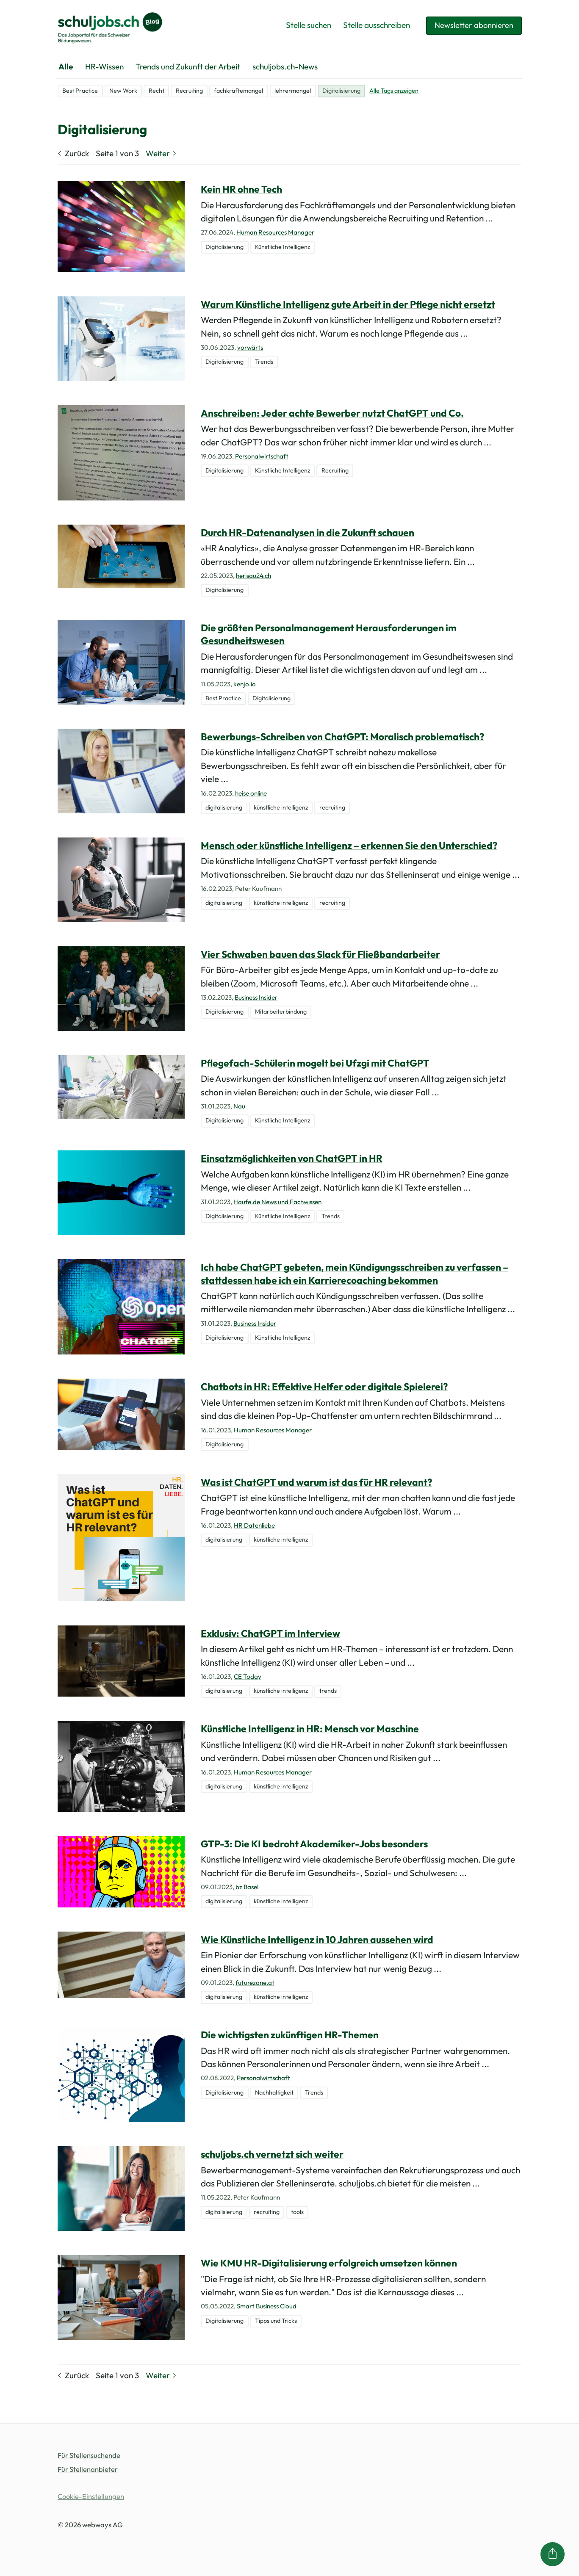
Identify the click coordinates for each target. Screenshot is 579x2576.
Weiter (162, 153)
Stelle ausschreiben (374, 25)
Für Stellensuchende (89, 2455)
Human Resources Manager (275, 232)
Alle (65, 66)
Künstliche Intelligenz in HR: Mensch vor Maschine (310, 1728)
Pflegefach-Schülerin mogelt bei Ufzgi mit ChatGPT (315, 1063)
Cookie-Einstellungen (91, 2496)
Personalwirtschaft (261, 456)
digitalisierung (223, 807)
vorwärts (250, 347)
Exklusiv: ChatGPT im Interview (270, 1633)
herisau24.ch (253, 576)
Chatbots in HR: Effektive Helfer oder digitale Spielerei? (324, 1386)
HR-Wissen (104, 66)
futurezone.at (254, 1983)
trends (328, 1690)
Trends (264, 361)
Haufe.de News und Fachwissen (277, 1202)
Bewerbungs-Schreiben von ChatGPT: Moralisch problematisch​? (342, 736)
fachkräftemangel (238, 90)
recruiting (332, 807)
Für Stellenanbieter (88, 2469)
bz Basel (246, 1887)
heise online (251, 793)
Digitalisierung (341, 90)
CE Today (247, 1676)
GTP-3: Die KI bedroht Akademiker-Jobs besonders (314, 1844)
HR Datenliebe (254, 1525)
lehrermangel (292, 90)
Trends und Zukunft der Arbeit (188, 66)
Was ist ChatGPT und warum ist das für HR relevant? (316, 1482)
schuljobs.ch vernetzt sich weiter (272, 2154)
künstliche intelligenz (281, 807)
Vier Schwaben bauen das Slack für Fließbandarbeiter (320, 954)
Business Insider (256, 997)
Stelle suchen (306, 25)
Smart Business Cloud (266, 2306)
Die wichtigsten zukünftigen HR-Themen (290, 2035)
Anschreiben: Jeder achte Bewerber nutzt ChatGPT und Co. (332, 413)
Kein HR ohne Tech (241, 189)
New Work (123, 90)
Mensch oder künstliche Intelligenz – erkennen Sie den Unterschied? (349, 845)
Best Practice (80, 90)
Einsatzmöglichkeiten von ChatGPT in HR (291, 1158)
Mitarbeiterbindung (281, 1011)
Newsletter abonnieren (472, 25)
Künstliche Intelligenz (282, 247)
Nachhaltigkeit (274, 2092)
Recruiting (189, 90)
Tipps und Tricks (276, 2320)
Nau (239, 1106)
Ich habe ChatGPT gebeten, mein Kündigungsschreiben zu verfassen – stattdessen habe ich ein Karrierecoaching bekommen (354, 1273)
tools (297, 2212)
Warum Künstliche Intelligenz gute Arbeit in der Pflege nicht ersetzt (348, 304)
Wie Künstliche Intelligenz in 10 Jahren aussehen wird (317, 1939)
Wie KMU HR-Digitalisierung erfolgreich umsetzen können (329, 2263)
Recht (156, 90)
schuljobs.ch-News (285, 66)
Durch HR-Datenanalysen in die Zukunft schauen (307, 532)
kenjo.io (244, 684)
